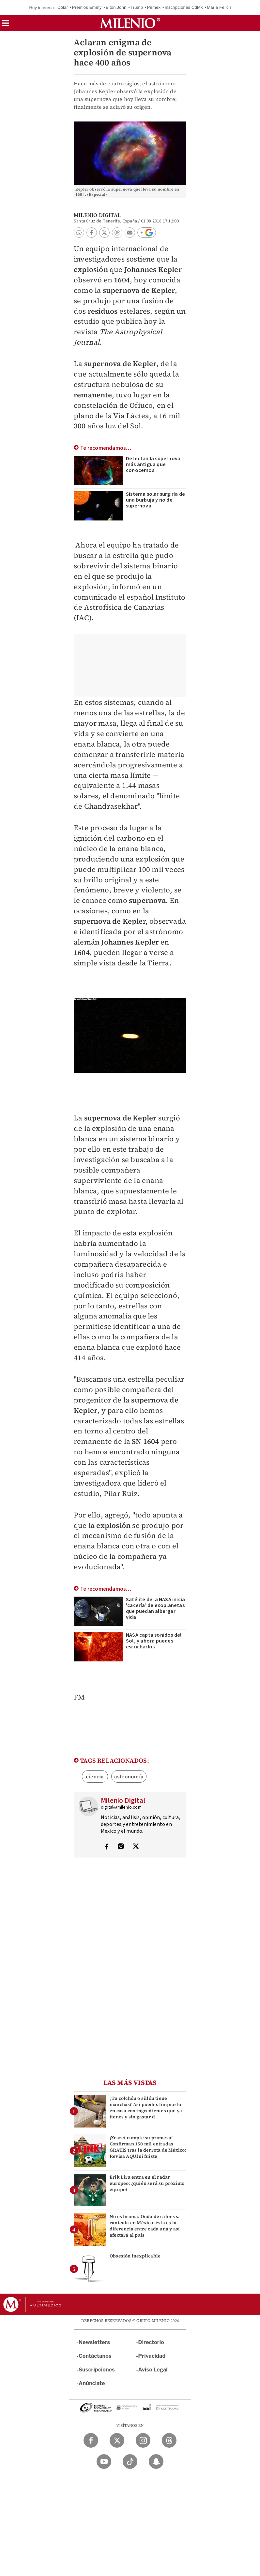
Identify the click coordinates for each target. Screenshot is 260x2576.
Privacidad (152, 2356)
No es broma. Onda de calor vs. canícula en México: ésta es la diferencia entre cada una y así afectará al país (145, 2226)
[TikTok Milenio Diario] (130, 2461)
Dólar (62, 7)
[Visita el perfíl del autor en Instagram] (121, 1847)
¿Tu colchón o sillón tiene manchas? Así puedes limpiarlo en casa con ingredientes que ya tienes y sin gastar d (146, 2107)
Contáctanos (95, 2356)
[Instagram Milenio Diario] (143, 2440)
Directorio (151, 2342)
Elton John (116, 7)
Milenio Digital (97, 215)
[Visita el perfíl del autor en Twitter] (135, 1847)
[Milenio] (130, 23)
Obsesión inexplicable (135, 2256)
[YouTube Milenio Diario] (104, 2461)
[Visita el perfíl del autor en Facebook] (106, 1847)
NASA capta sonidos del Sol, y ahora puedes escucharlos (153, 1640)
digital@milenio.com (121, 1807)
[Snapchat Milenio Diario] (156, 2461)
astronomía (129, 1776)
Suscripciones (97, 2370)
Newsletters (94, 2342)
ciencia (95, 1776)
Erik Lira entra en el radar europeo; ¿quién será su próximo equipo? (147, 2183)
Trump (136, 7)
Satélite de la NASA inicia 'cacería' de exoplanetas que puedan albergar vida (155, 1608)
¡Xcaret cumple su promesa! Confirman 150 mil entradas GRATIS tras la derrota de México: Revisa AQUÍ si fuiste (148, 2147)
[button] (5, 25)
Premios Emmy (87, 7)
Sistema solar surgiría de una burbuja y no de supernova (155, 500)
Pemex (154, 7)
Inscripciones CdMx (184, 7)
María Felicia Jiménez (228, 7)
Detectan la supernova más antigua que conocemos (153, 464)
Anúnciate (92, 2383)
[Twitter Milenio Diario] (117, 2440)
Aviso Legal (153, 2370)
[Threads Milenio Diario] (169, 2440)
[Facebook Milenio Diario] (91, 2440)
